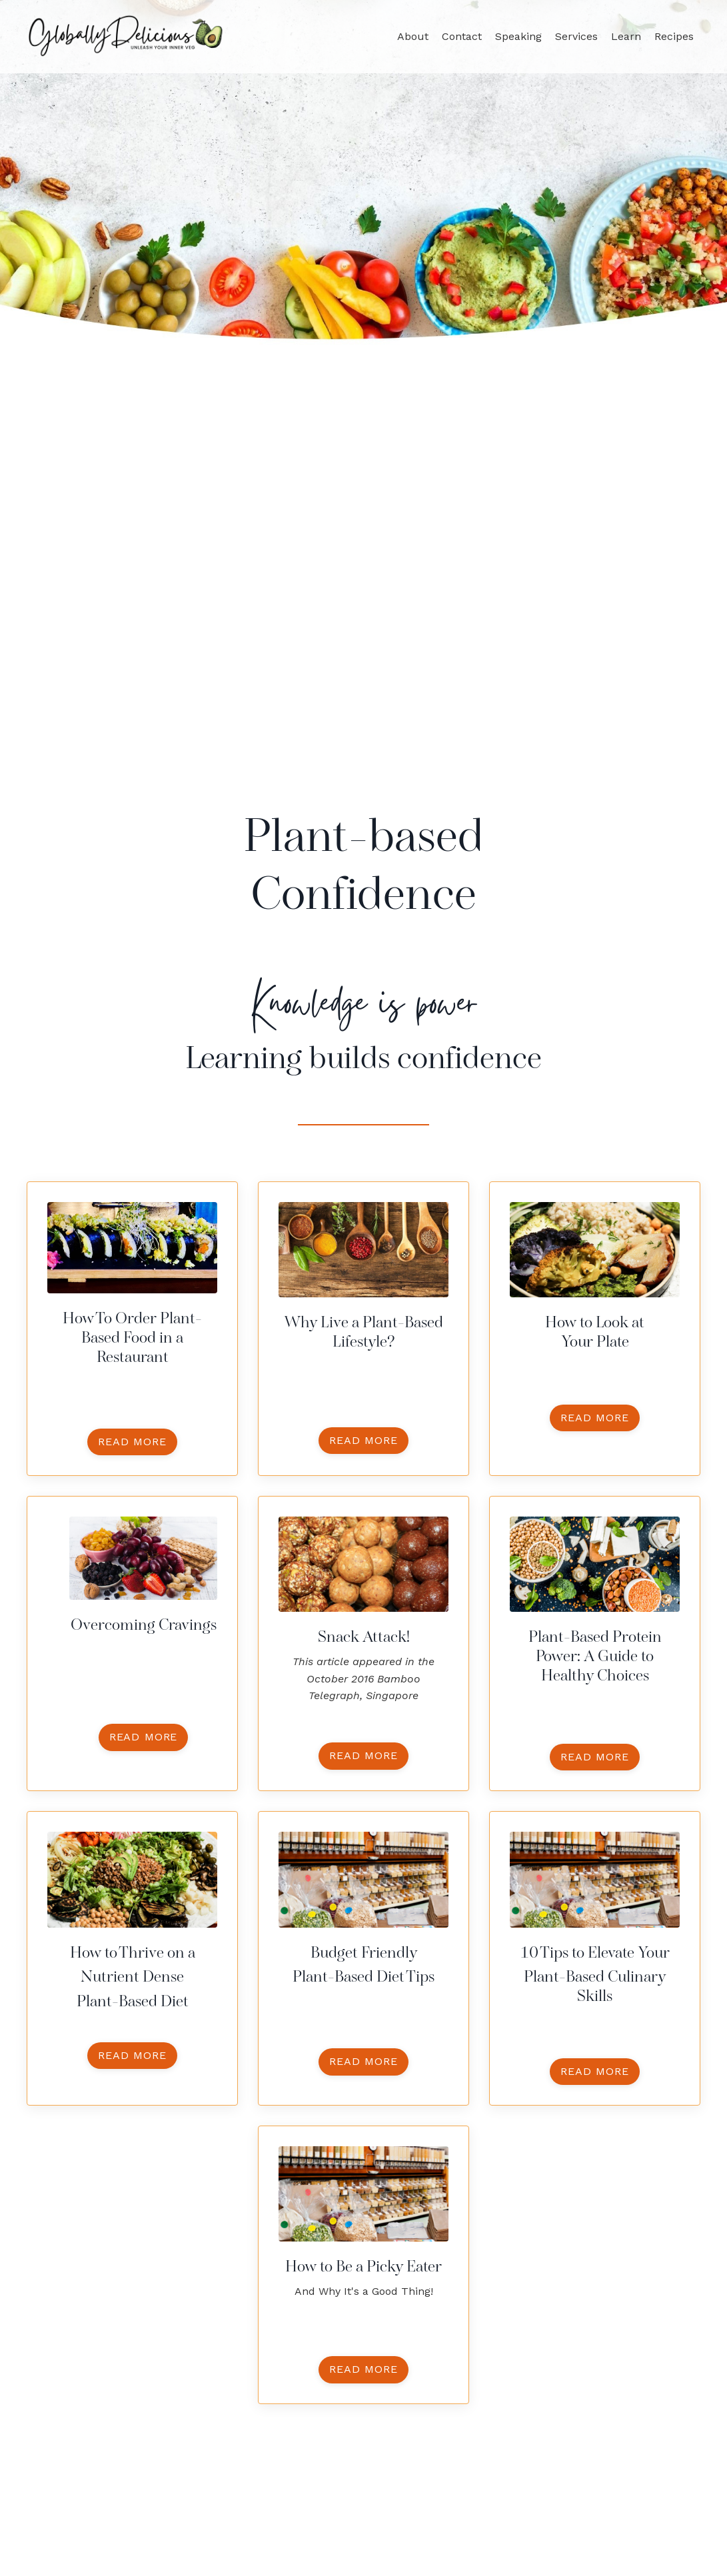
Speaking (518, 36)
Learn (626, 36)
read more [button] (132, 1441)
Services (576, 36)
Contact (462, 36)
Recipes (674, 36)
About (412, 36)
